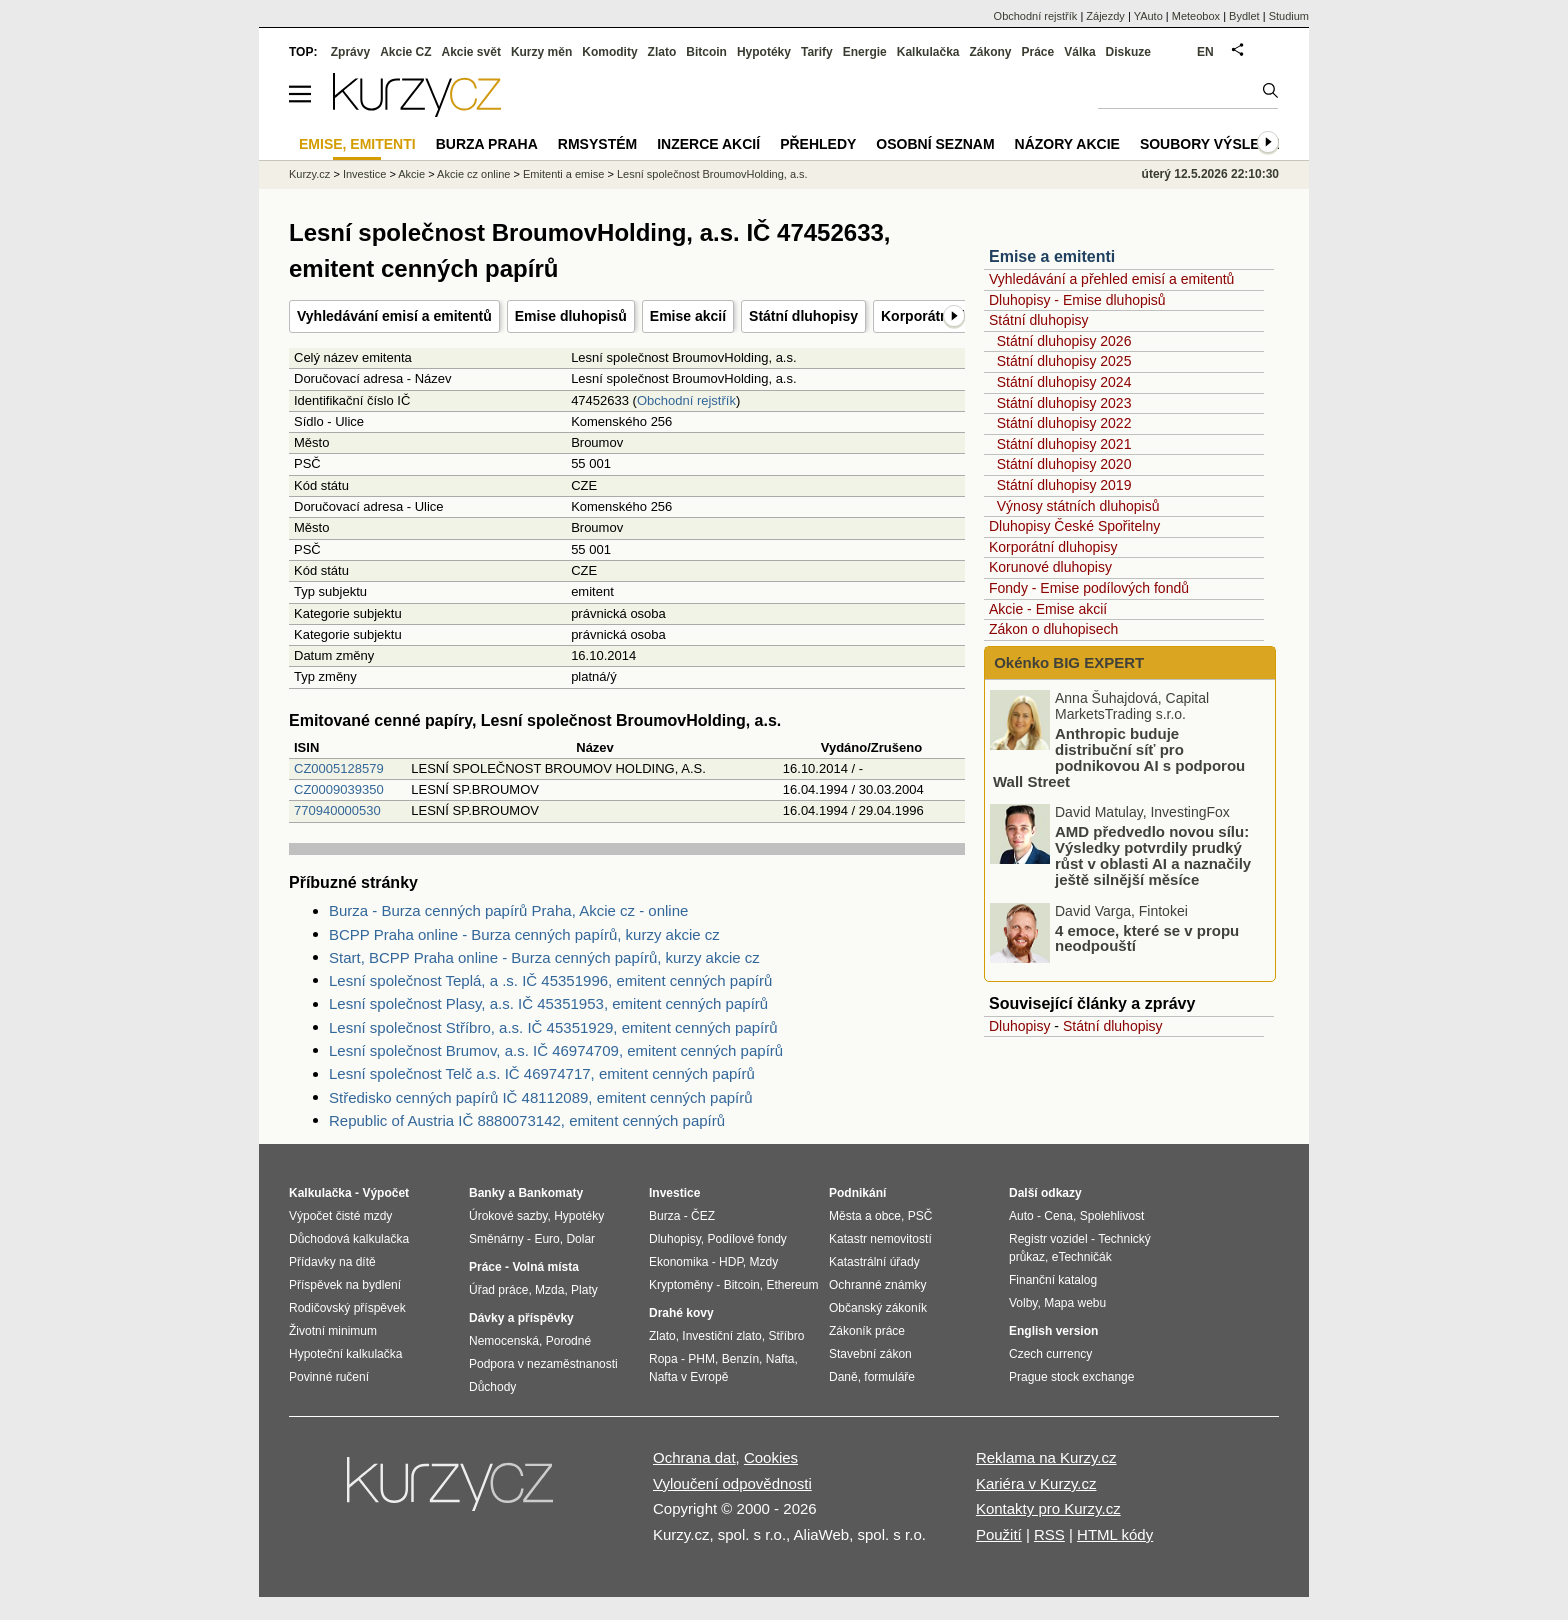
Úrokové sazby (508, 1216)
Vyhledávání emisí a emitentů (394, 316)
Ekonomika (678, 1262)
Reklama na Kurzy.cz (1046, 1457)
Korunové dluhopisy (1050, 567)
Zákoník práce (867, 1331)
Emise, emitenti (357, 144)
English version (1053, 1331)
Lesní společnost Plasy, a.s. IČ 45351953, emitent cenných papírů (548, 1003)
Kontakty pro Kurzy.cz (1048, 1508)
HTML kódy (1115, 1534)
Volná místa (545, 1267)
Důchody (492, 1387)
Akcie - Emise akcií (1048, 609)
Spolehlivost (1112, 1216)
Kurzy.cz (309, 174)
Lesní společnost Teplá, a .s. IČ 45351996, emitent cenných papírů (550, 980)
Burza (664, 1216)
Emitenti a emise (563, 174)
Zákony (990, 52)
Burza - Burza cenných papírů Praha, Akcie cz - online (508, 910)
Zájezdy (1105, 16)
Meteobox (1196, 16)
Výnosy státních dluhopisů (1078, 506)
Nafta (780, 1359)
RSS (1049, 1534)
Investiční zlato (721, 1336)
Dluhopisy (1019, 1026)
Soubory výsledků (1215, 144)
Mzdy (764, 1262)
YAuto (1148, 16)
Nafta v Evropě (688, 1377)
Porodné (568, 1341)
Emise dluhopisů (571, 316)
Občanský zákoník (878, 1308)
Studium (1289, 16)
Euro (546, 1239)
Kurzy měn (541, 52)
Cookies (771, 1457)
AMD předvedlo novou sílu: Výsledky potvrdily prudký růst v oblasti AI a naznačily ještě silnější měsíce (1153, 855)
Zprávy (350, 52)
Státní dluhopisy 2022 (1064, 423)
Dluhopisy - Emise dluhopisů (1077, 300)
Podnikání (857, 1193)
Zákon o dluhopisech (1053, 629)
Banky (487, 1193)
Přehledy (818, 144)
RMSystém (597, 144)
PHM (701, 1359)
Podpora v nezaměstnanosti (543, 1364)
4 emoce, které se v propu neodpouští (1147, 937)
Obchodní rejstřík (686, 400)
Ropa (663, 1359)
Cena (1058, 1216)
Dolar (580, 1239)
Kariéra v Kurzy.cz (1036, 1483)
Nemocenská (504, 1341)
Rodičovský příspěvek (347, 1308)
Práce (1038, 52)
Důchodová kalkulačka (349, 1239)
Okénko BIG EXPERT (1067, 662)
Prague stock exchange (1071, 1377)
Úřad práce (498, 1290)
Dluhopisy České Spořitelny (1074, 526)
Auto (1021, 1216)
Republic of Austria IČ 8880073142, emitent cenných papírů (527, 1120)
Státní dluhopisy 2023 (1064, 403)
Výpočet (385, 1193)
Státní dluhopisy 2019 (1064, 485)
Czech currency (1050, 1354)
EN (1205, 52)
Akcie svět (471, 52)
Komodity (609, 52)
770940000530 (337, 810)
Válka (1079, 52)
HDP (731, 1262)
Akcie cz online (473, 174)
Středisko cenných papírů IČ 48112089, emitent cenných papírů (541, 1097)
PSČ (920, 1216)
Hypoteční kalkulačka (345, 1354)
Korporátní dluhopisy (1053, 547)
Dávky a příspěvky (521, 1318)
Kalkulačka (928, 52)
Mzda (549, 1290)
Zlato (662, 52)
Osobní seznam (935, 144)
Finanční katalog (1053, 1280)
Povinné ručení (329, 1377)
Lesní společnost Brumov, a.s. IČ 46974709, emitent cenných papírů (556, 1050)
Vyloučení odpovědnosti (732, 1483)
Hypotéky (764, 52)
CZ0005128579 (339, 768)
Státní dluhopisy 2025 (1064, 361)
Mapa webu (1075, 1303)
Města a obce (865, 1216)
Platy (584, 1290)
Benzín (740, 1359)
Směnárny (496, 1239)
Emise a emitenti (1052, 256)
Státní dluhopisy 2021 (1064, 444)
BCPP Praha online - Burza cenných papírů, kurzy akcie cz (524, 934)
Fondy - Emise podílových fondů (1089, 588)
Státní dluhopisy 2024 (1064, 382)
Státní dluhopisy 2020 (1064, 464)
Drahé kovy (681, 1313)
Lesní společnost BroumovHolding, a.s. (712, 174)
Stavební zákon (870, 1354)
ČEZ (703, 1216)
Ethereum (792, 1285)
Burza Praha (487, 144)
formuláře (889, 1377)
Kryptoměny (681, 1285)
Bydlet (1244, 16)
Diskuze (1128, 52)
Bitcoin (706, 52)
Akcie (411, 174)
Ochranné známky (877, 1285)
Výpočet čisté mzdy (340, 1216)
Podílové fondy (746, 1239)
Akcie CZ (405, 52)
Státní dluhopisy (803, 316)
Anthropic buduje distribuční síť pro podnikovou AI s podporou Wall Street (1119, 757)
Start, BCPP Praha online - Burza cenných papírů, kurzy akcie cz (544, 957)
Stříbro (786, 1336)
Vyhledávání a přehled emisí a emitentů (1111, 279)
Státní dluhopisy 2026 (1064, 341)
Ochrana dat (694, 1457)
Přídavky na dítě (332, 1262)
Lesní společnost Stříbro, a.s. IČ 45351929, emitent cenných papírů (553, 1027)
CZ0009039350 (339, 789)
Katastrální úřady (874, 1262)
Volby (1023, 1303)
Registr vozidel (1048, 1239)
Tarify (817, 52)
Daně (843, 1377)
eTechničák (1082, 1257)
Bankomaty (550, 1193)
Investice (364, 174)
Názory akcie (1067, 144)
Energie (865, 52)
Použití (999, 1534)
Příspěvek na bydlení (345, 1285)
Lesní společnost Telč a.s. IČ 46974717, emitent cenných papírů (542, 1073)
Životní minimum (333, 1331)
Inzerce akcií (708, 144)
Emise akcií (688, 316)
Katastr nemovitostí (880, 1239)
